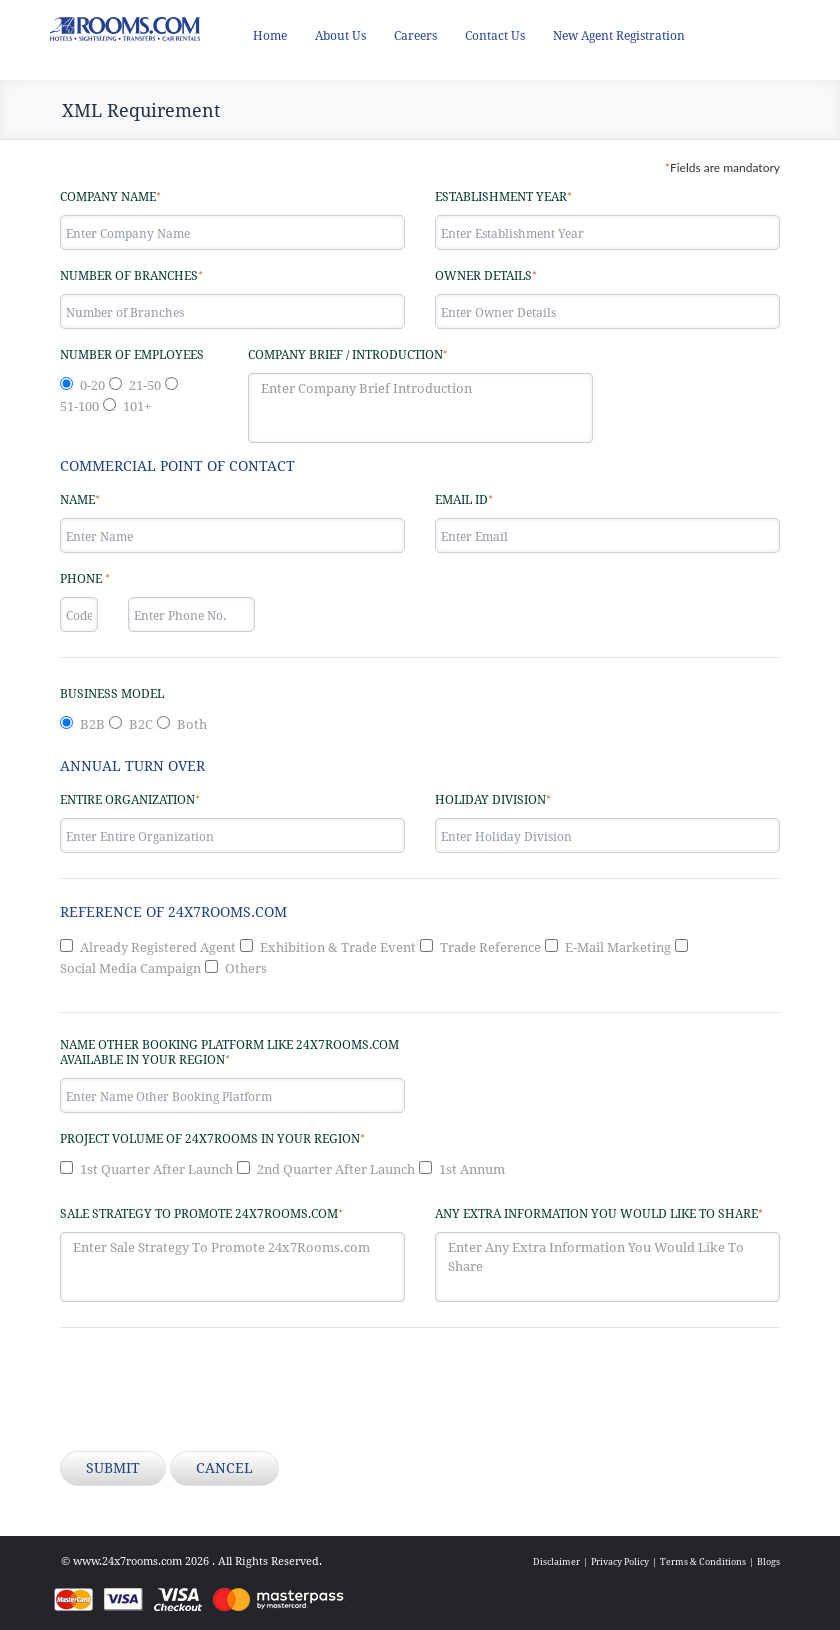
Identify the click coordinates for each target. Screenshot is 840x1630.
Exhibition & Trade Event (338, 947)
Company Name (110, 196)
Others (246, 968)
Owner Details (486, 275)
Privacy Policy (620, 1561)
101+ (137, 406)
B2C (141, 724)
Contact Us (495, 36)
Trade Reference (490, 947)
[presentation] (212, 1392)
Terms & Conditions (703, 1561)
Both (192, 724)
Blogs (768, 1561)
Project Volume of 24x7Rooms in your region (212, 1138)
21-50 (145, 385)
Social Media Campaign (130, 968)
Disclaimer (556, 1561)
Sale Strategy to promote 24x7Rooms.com (201, 1213)
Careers (415, 36)
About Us (340, 36)
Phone (85, 578)
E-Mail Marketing (618, 947)
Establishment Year (503, 196)
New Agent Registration (619, 36)
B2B (92, 724)
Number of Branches (131, 275)
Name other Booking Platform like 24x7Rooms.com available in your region (229, 1052)
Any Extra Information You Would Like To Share (599, 1213)
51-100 (79, 406)
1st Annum (472, 1169)
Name (80, 499)
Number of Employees (132, 355)
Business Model (112, 694)
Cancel (224, 1468)
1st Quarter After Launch (156, 1169)
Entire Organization (130, 799)
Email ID (464, 499)
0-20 (92, 385)
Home (270, 36)
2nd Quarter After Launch (336, 1169)
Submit (113, 1468)
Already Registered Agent (158, 947)
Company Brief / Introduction (348, 354)
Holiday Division (493, 799)
